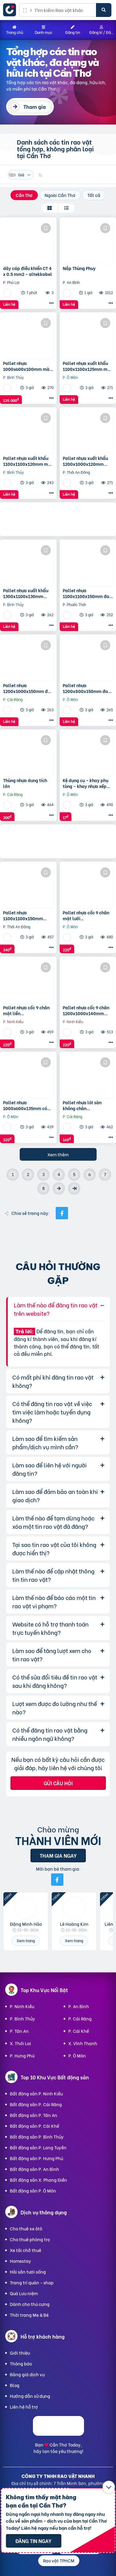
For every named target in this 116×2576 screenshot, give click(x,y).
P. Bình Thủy (22, 2018)
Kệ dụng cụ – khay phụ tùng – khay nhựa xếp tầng (85, 783)
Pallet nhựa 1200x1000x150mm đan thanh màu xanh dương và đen (28, 688)
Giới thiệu (20, 2352)
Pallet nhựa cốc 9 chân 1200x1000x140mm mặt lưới (86, 1010)
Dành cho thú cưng (30, 2304)
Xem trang (26, 1940)
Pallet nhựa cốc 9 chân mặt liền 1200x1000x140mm (26, 1010)
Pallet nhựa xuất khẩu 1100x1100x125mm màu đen (88, 366)
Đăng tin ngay (33, 2540)
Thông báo (21, 2363)
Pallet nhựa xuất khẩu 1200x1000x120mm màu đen (85, 461)
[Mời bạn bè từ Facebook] (57, 1879)
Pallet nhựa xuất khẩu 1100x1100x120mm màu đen (28, 461)
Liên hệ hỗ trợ (24, 2406)
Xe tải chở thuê (25, 2250)
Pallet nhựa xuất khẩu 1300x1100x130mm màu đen (25, 593)
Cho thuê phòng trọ (30, 2239)
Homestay (20, 2261)
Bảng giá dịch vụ (27, 2374)
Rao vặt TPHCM (58, 2560)
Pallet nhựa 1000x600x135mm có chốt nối (25, 1105)
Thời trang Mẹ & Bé (29, 2314)
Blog (14, 2385)
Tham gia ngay (58, 1855)
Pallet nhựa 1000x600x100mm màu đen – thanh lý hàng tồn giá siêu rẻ (27, 366)
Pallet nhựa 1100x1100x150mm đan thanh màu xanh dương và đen (87, 593)
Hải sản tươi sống (28, 2271)
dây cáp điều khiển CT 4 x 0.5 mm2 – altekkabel (27, 271)
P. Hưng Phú (22, 2055)
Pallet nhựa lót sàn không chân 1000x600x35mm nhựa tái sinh (86, 1105)
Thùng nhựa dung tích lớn (25, 783)
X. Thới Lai (20, 2043)
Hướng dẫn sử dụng (30, 2396)
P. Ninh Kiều (22, 2006)
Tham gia (34, 106)
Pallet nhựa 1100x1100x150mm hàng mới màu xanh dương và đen (23, 915)
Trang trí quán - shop (32, 2282)
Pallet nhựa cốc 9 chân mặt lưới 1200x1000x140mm (86, 915)
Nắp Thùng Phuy (79, 268)
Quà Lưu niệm (24, 2293)
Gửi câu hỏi (58, 1782)
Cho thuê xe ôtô (26, 2228)
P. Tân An (19, 2031)
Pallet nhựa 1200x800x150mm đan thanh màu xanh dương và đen (86, 688)
